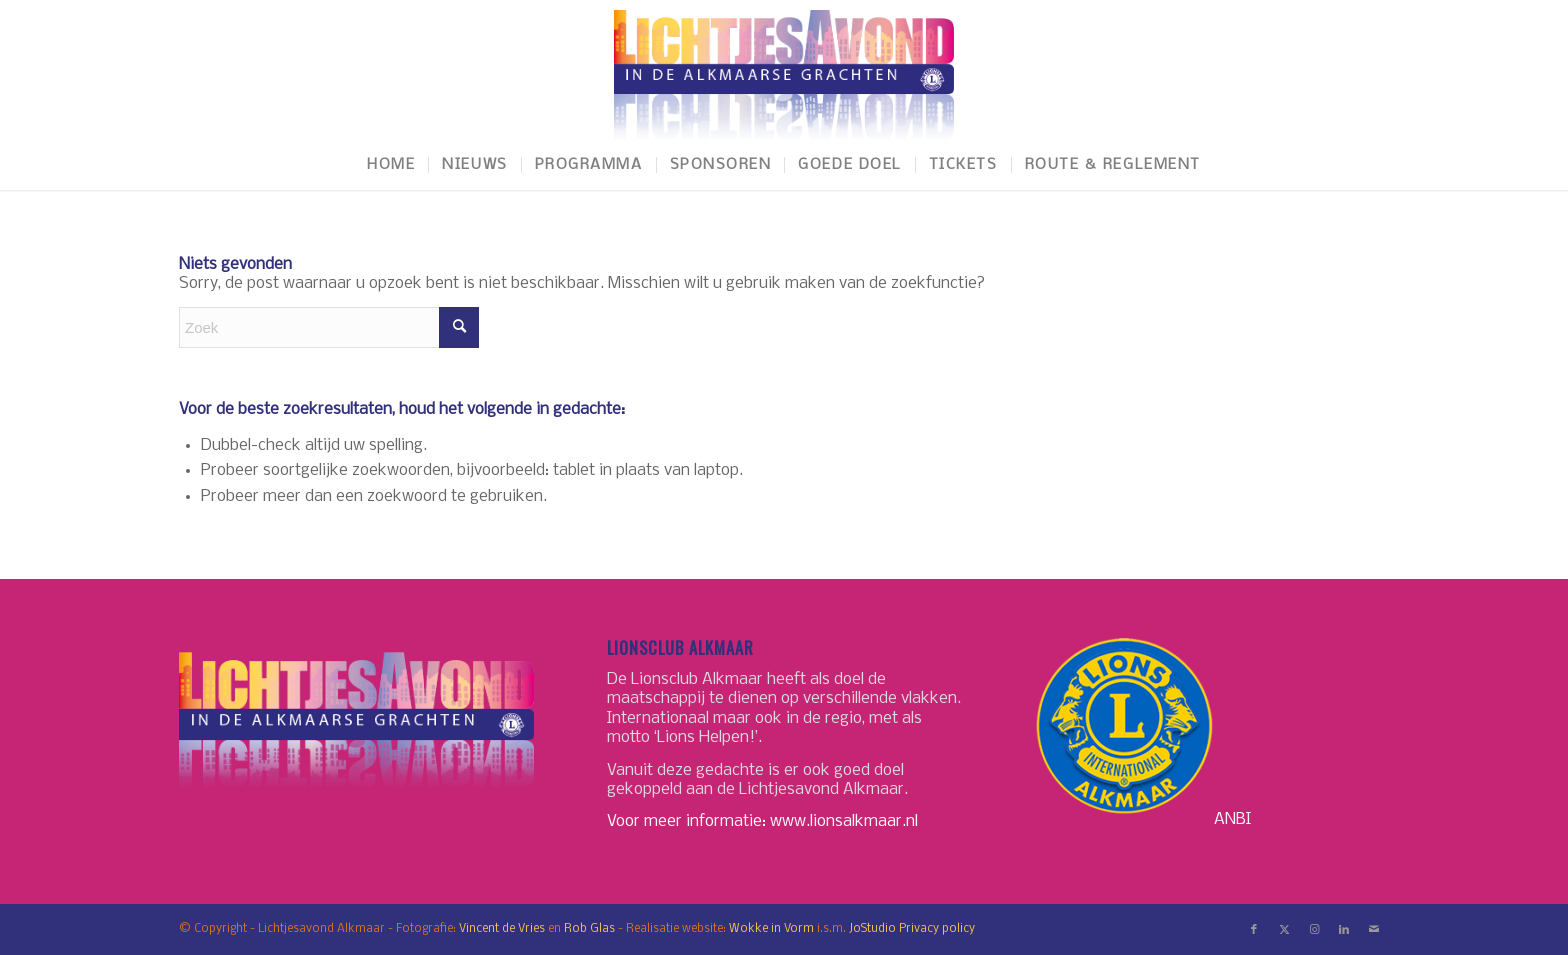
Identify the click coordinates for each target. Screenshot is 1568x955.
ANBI (1232, 818)
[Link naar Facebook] (1254, 930)
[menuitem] (391, 165)
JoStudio (872, 929)
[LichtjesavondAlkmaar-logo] (784, 70)
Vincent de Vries (502, 929)
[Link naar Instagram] (1314, 930)
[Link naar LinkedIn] (1344, 930)
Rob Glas (589, 929)
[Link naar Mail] (1374, 930)
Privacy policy (937, 929)
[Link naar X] (1284, 930)
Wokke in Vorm (771, 929)
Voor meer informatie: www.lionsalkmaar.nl (762, 821)
